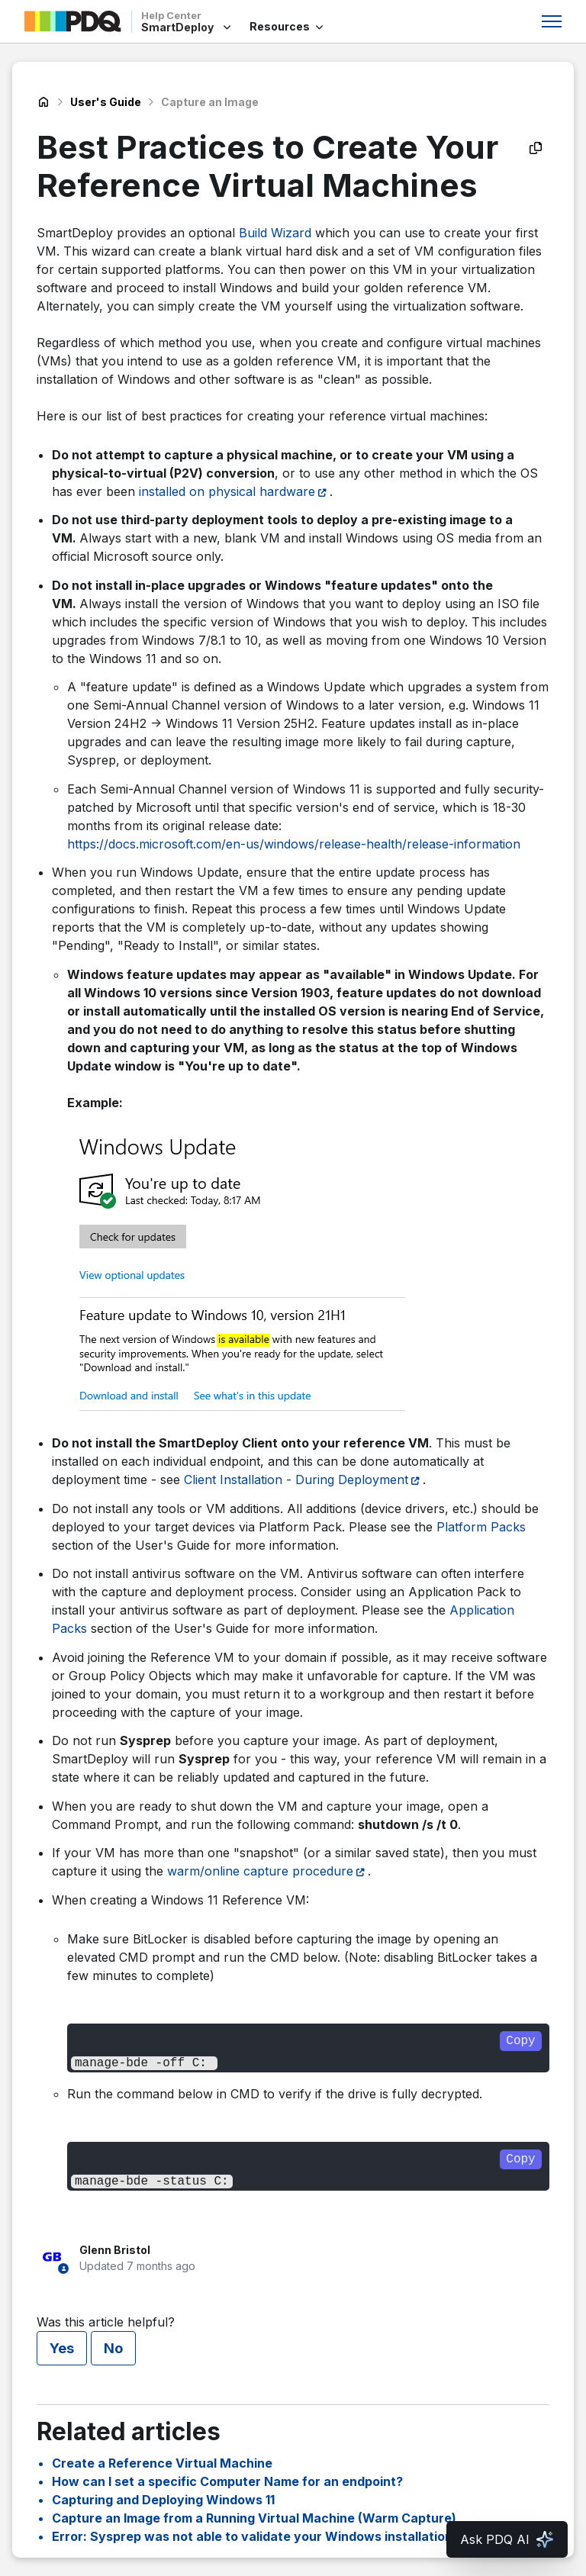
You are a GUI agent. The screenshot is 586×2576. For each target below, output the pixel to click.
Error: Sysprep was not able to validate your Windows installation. (254, 2536)
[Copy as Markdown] (535, 148)
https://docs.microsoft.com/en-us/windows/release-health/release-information (293, 844)
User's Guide (105, 101)
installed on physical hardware (227, 491)
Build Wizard (275, 232)
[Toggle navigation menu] (552, 21)
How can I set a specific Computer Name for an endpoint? (227, 2481)
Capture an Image (210, 101)
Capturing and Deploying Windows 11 (163, 2499)
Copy (520, 2041)
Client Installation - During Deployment (296, 1479)
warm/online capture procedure (260, 1871)
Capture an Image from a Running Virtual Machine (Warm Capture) (254, 2518)
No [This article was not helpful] (113, 2348)
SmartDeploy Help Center (43, 102)
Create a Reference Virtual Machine (162, 2463)
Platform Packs (481, 1526)
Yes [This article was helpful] (62, 2348)
